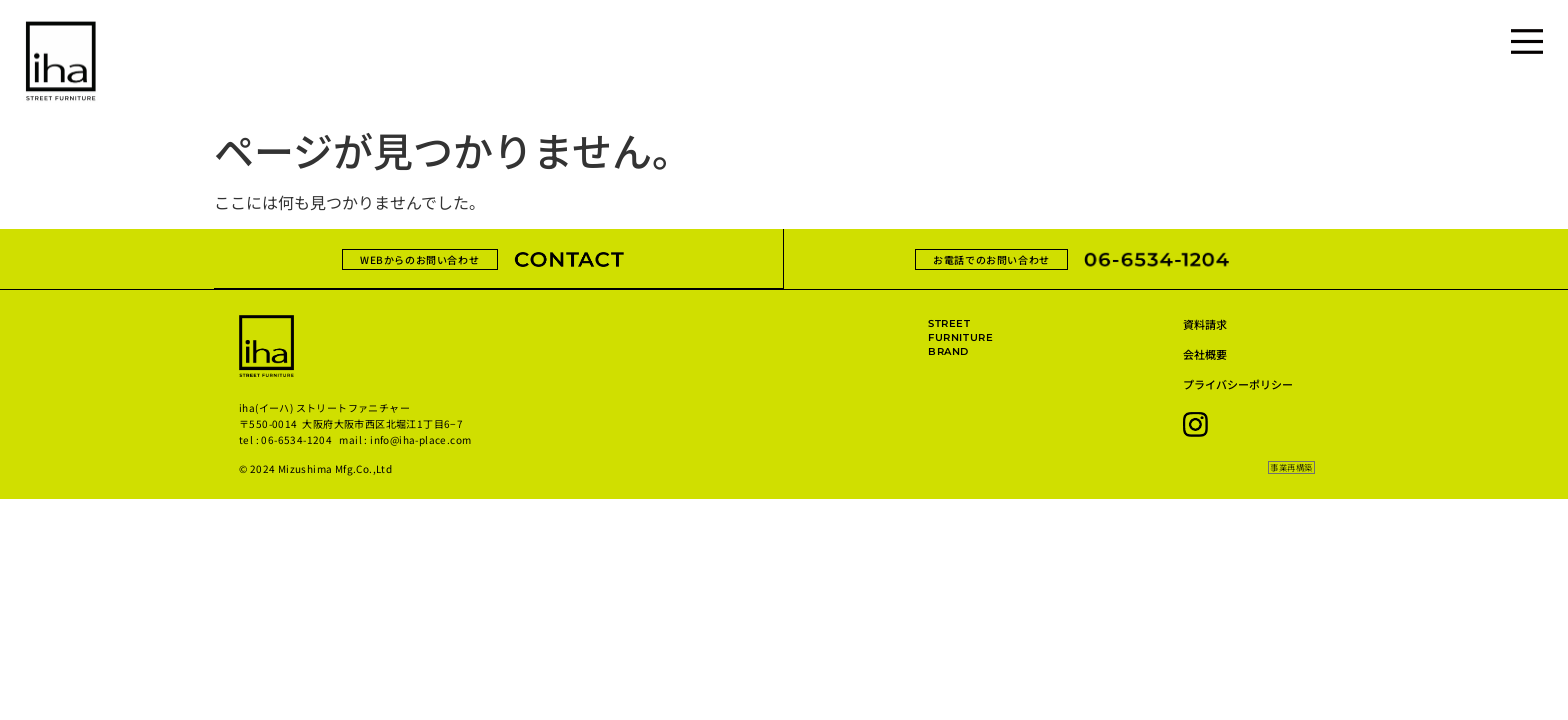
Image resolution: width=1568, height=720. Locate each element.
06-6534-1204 (296, 439)
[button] (1289, 468)
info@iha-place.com (420, 439)
